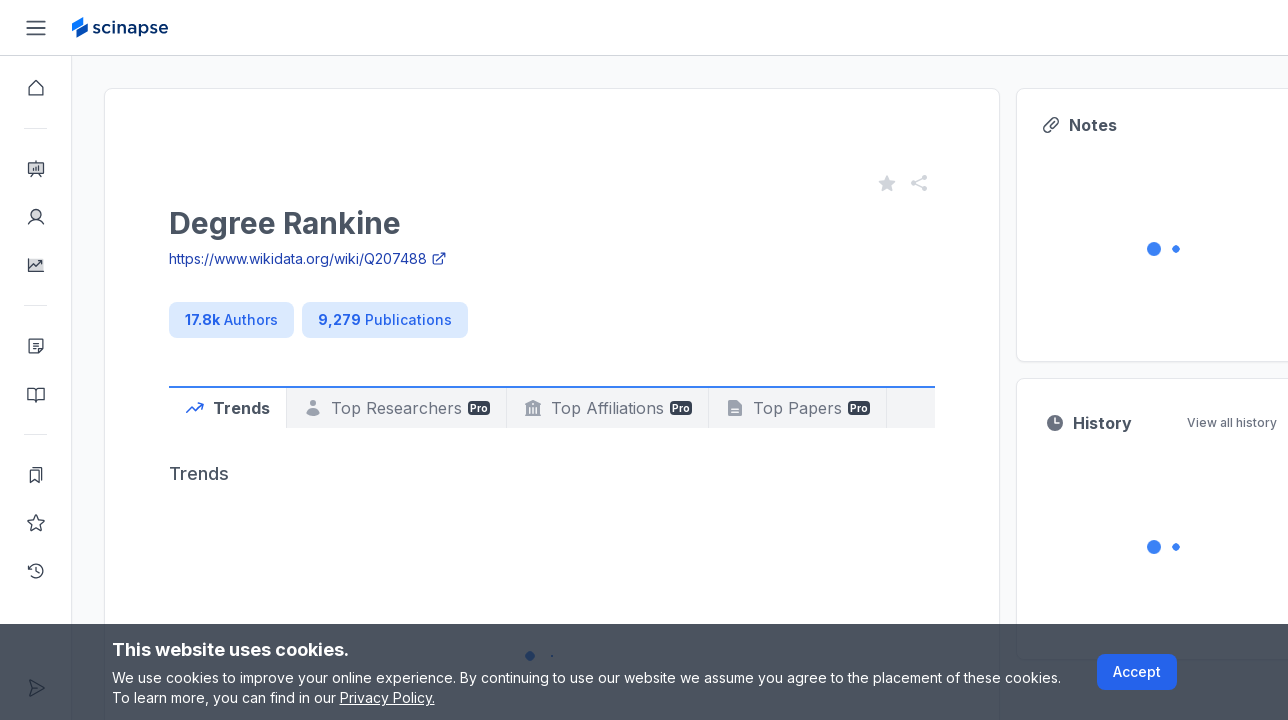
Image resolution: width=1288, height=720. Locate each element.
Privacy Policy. (387, 697)
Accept (1137, 671)
